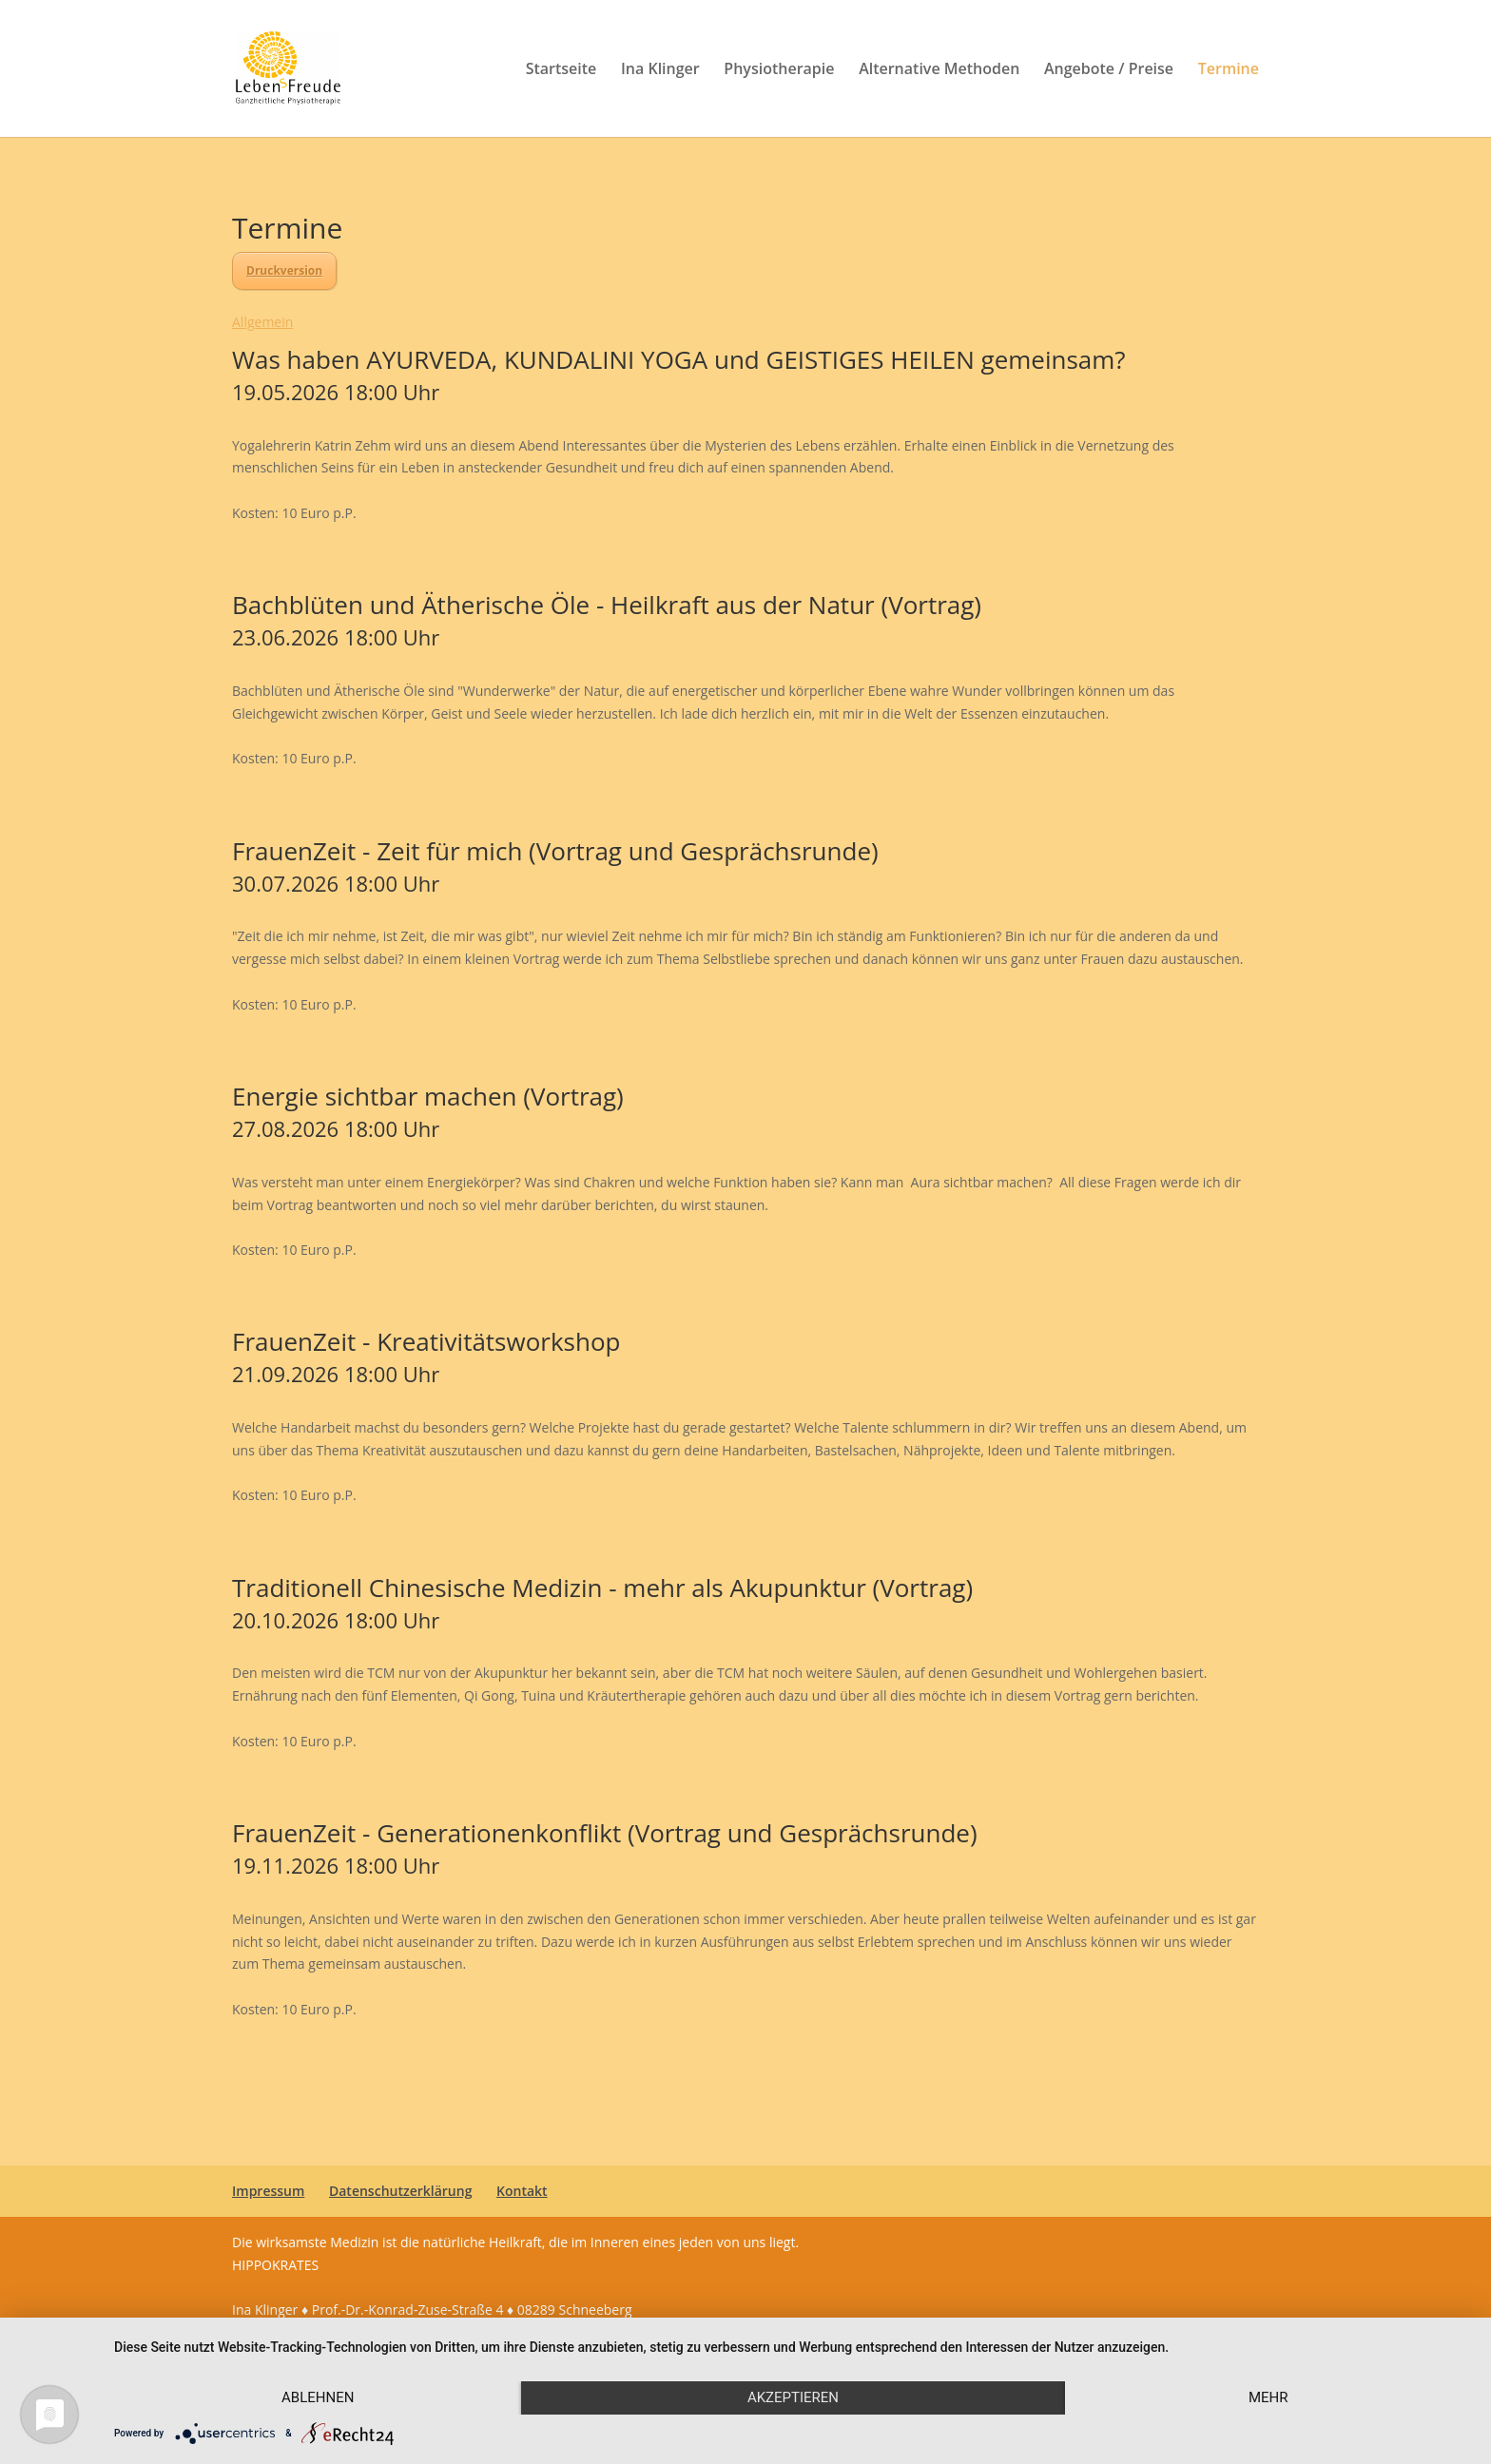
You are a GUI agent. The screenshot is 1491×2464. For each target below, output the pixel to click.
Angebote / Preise (1108, 70)
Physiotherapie (779, 70)
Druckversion (284, 270)
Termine (1228, 70)
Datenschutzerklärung (400, 2191)
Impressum (268, 2191)
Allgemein (262, 322)
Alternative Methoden (939, 70)
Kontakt (522, 2191)
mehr (1268, 2397)
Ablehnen (317, 2397)
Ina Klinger (660, 70)
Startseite (561, 70)
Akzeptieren (793, 2397)
